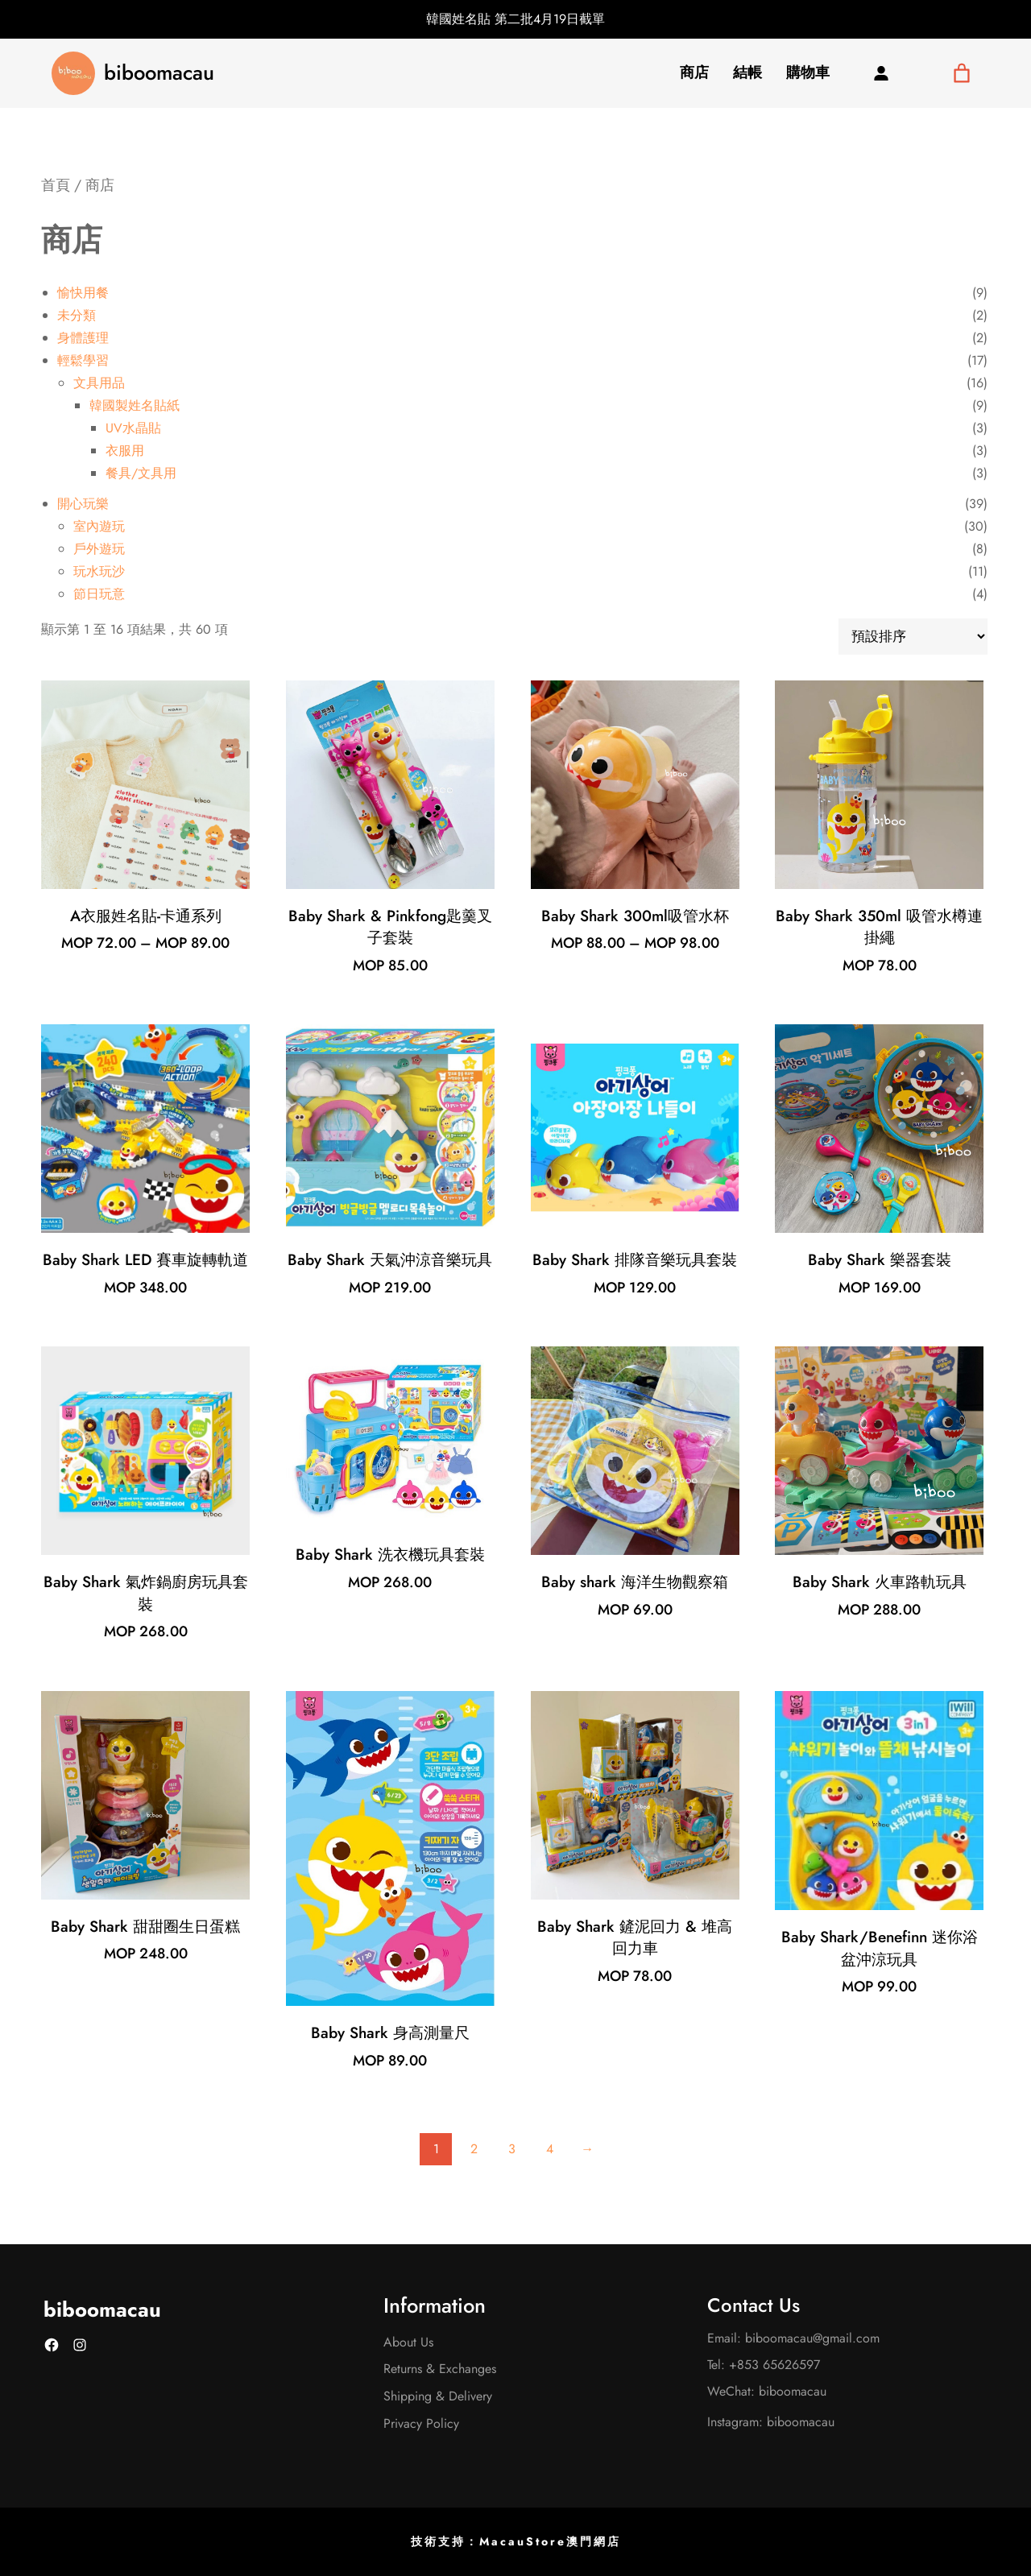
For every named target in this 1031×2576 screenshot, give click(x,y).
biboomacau (159, 73)
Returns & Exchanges (439, 2368)
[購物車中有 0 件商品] (961, 73)
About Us (408, 2342)
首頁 (55, 185)
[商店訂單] (913, 636)
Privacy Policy (421, 2423)
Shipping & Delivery (437, 2396)
